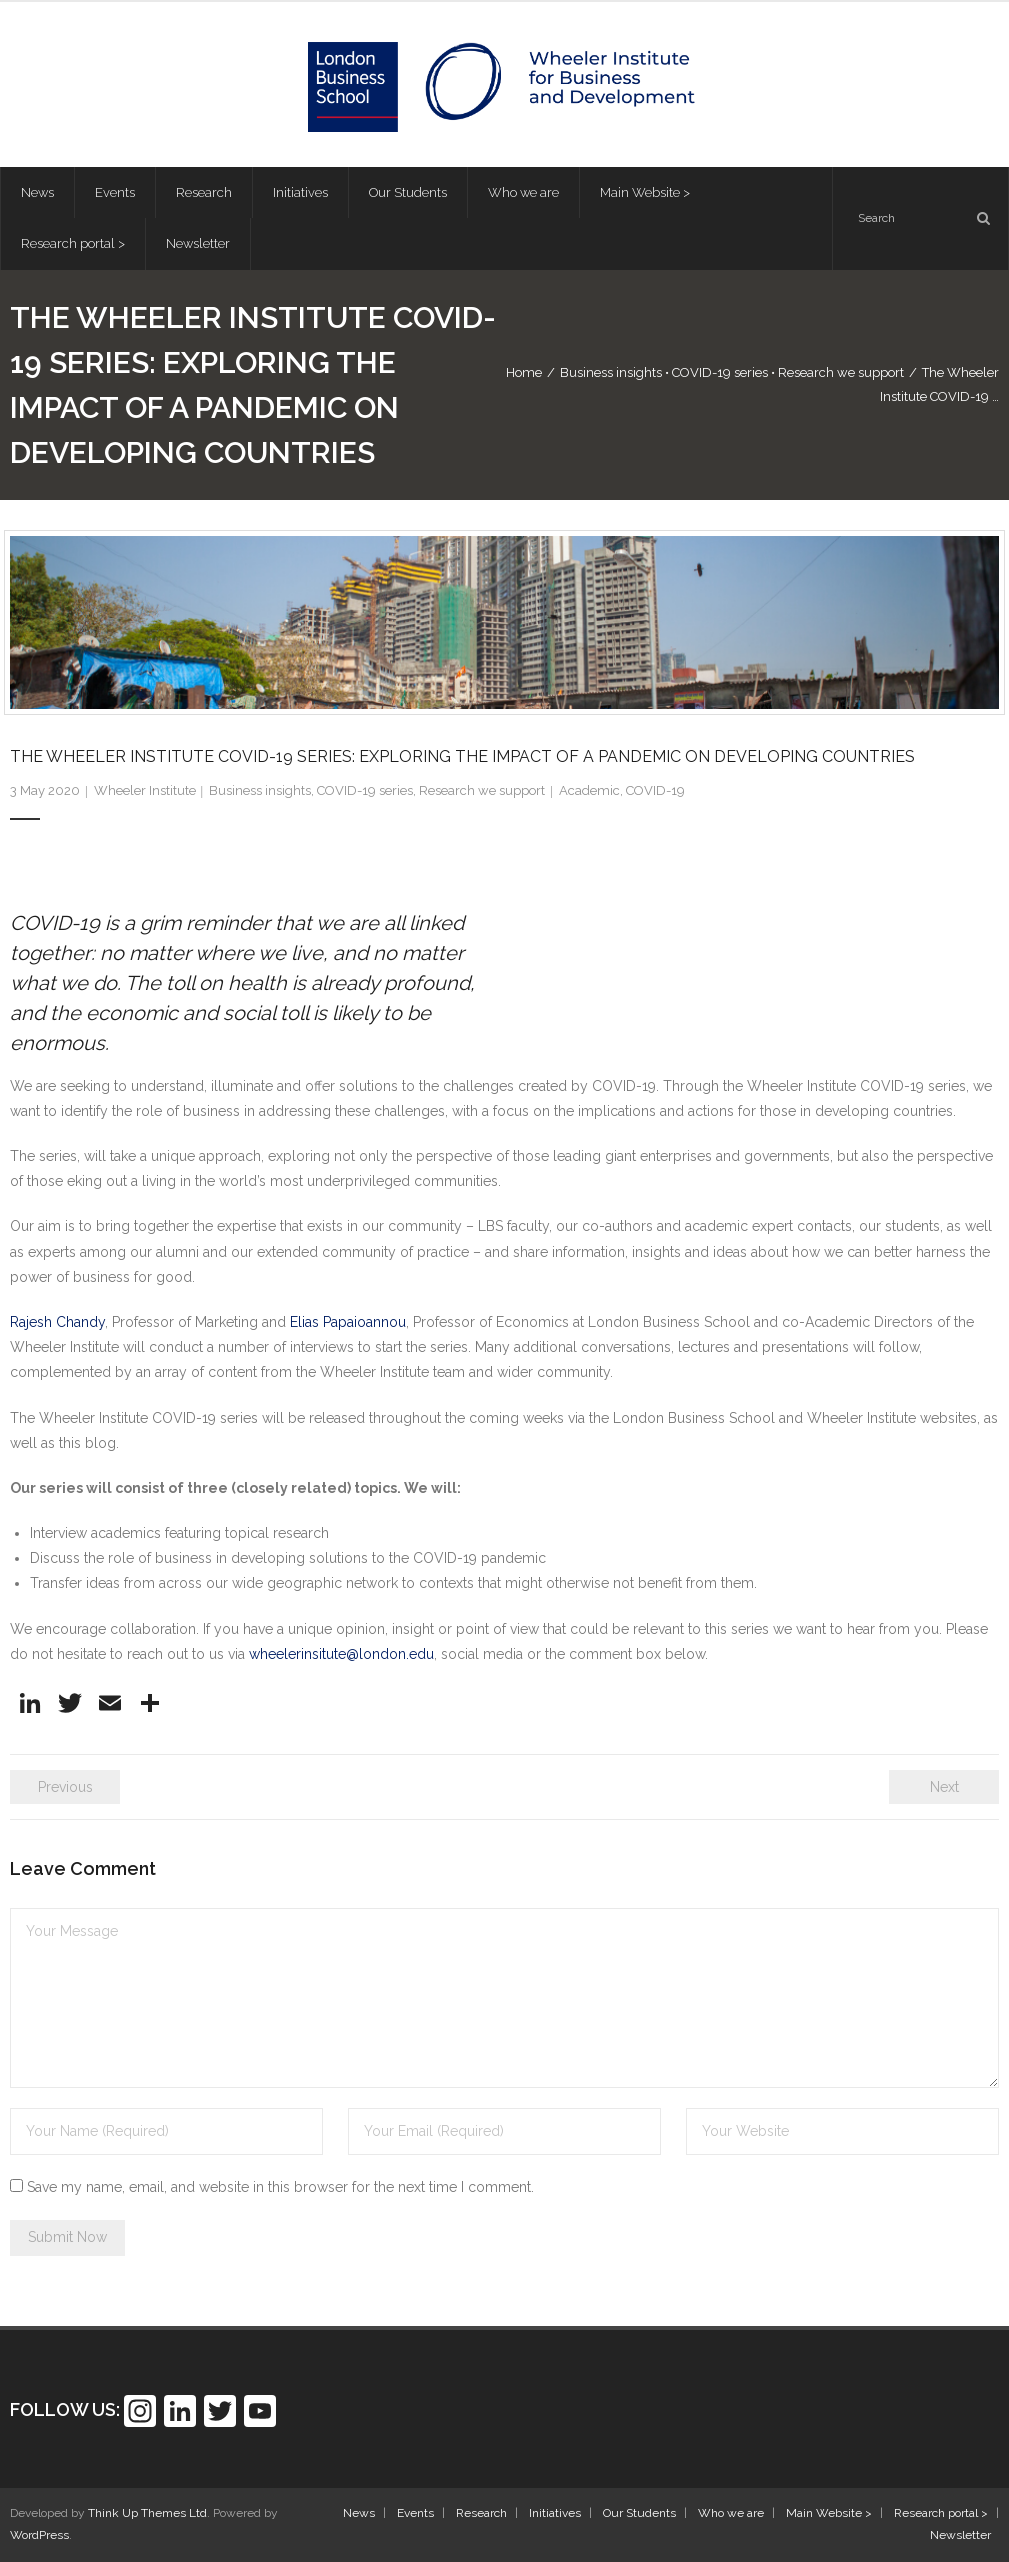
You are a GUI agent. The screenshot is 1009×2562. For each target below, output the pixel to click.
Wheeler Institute (145, 790)
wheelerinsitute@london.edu (341, 1654)
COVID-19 (655, 790)
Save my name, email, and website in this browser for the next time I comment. (280, 2187)
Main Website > (829, 2513)
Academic (589, 790)
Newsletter (960, 2535)
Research (481, 2513)
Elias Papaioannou (348, 1322)
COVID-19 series (720, 372)
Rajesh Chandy (57, 1322)
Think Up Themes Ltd (147, 2513)
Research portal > (941, 2513)
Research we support (841, 372)
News (359, 2513)
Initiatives (555, 2513)
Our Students (639, 2513)
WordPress (39, 2535)
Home (524, 372)
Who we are (731, 2513)
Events (415, 2513)
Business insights (611, 372)
